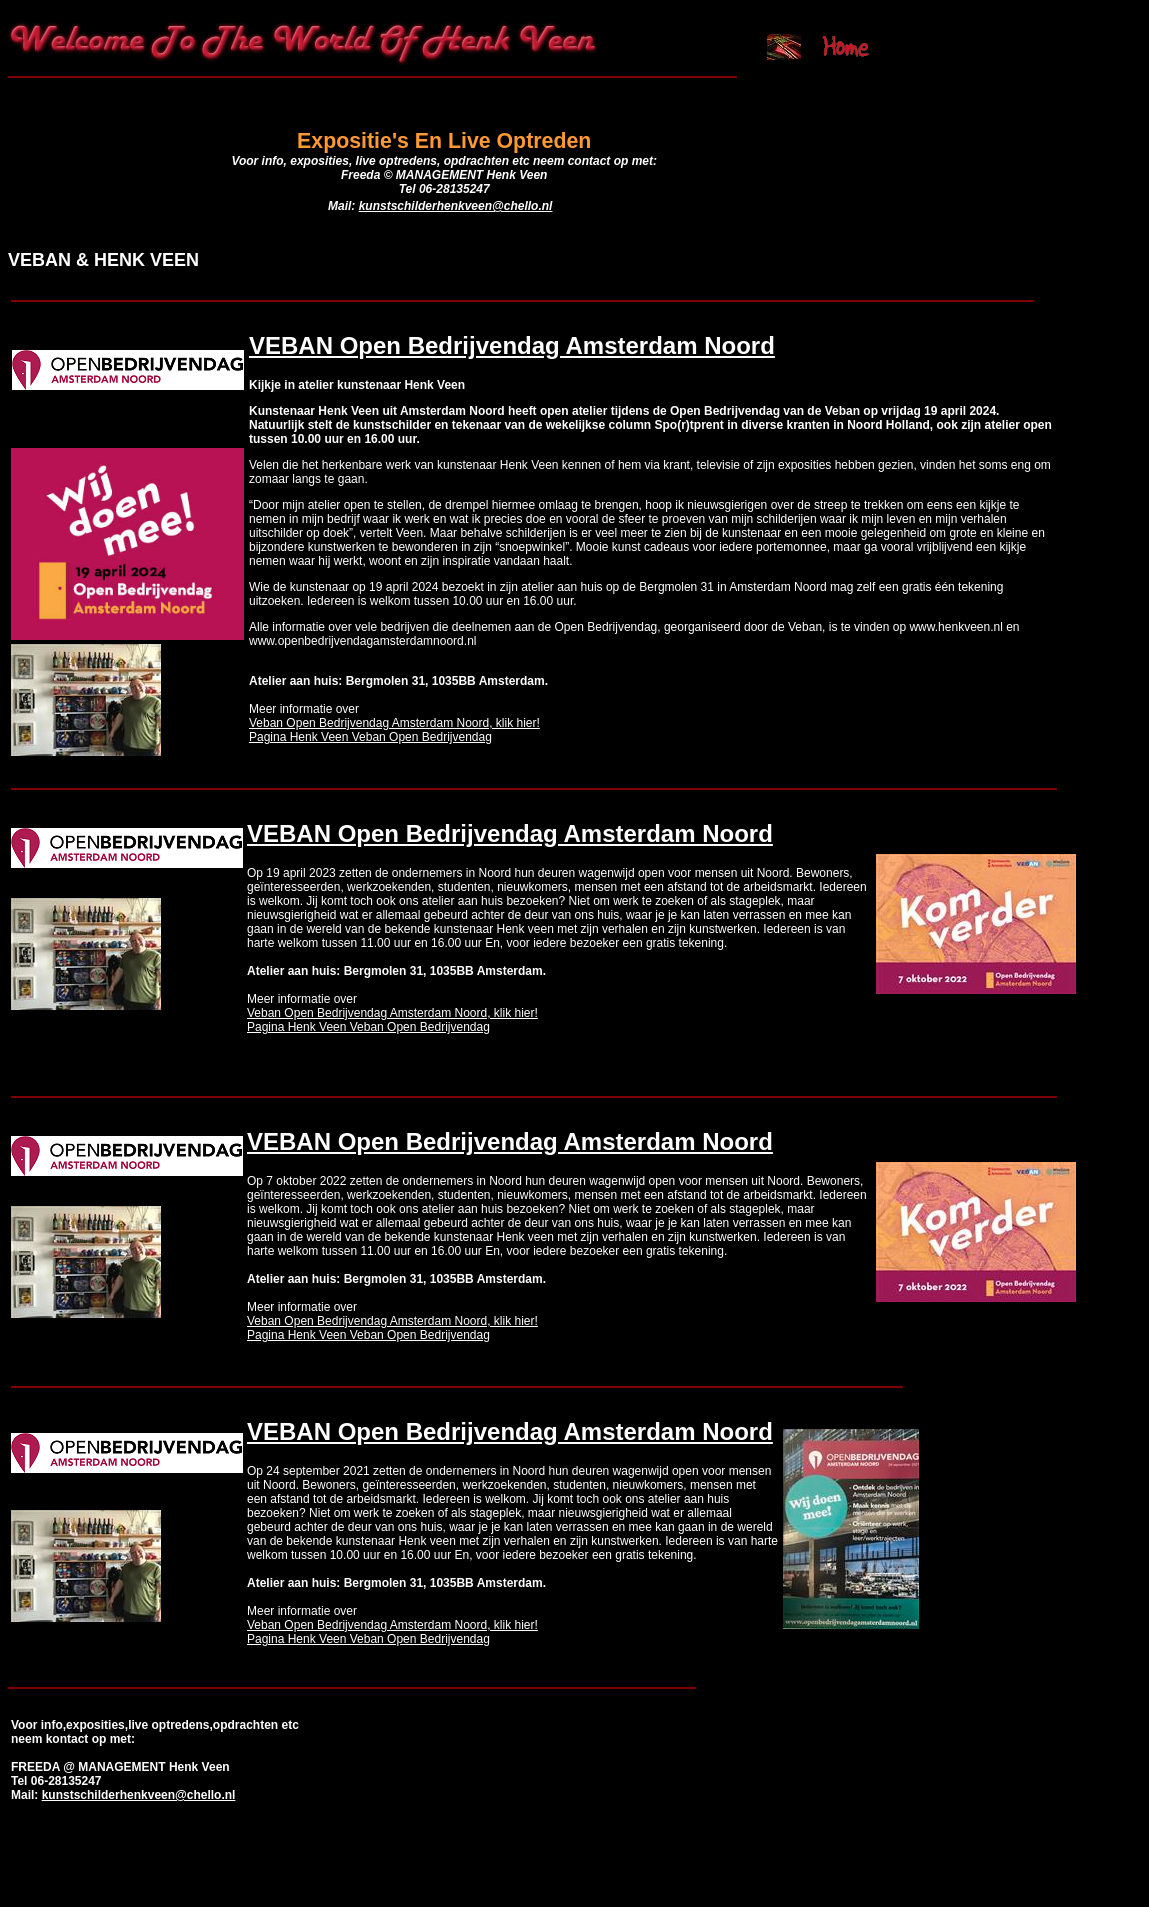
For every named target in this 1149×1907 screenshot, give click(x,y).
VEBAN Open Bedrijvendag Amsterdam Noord (512, 345)
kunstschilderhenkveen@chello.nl (456, 206)
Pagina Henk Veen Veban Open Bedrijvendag (370, 737)
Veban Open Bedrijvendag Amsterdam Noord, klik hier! (394, 723)
